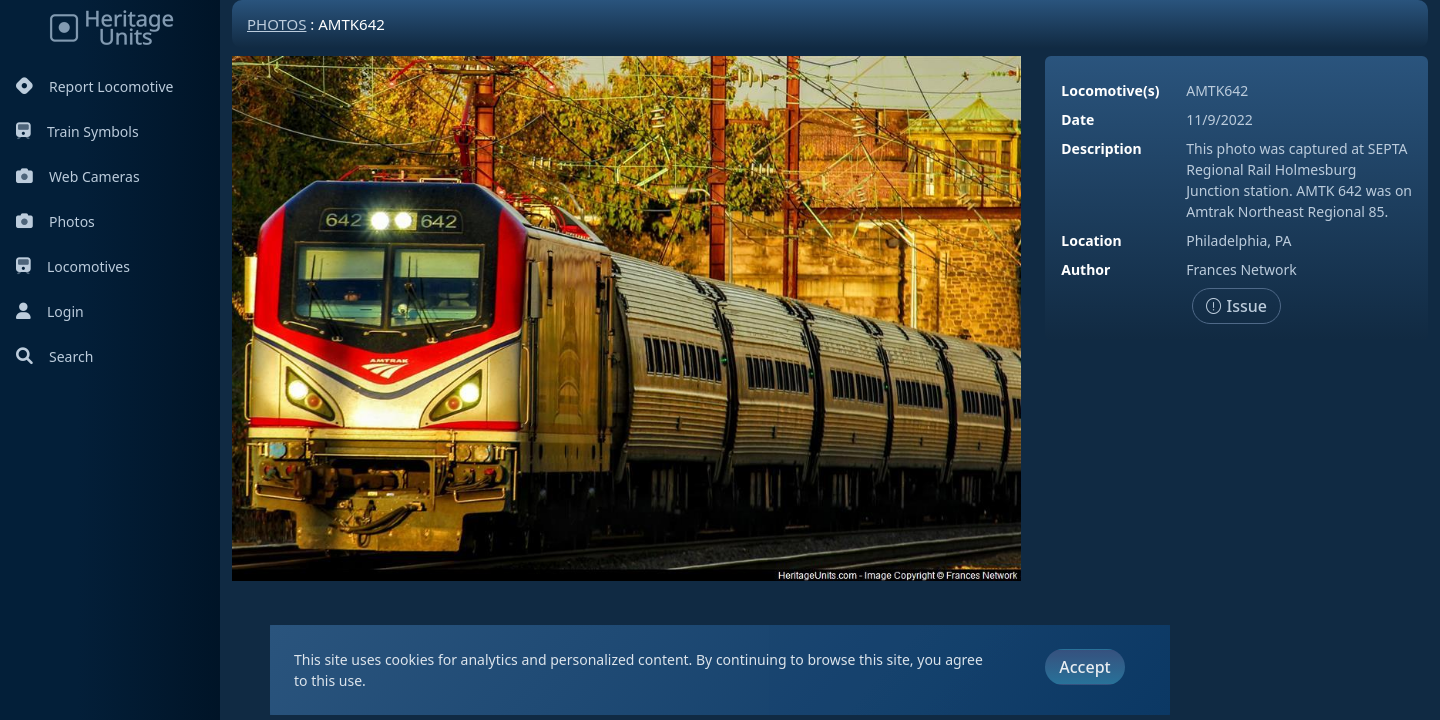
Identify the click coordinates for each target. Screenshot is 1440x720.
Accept (1084, 667)
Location (1091, 240)
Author (1085, 269)
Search (54, 356)
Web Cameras (78, 176)
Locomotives (73, 266)
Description (1101, 148)
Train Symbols (77, 131)
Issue (1236, 306)
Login (50, 311)
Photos (55, 221)
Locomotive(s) (1110, 90)
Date (1077, 119)
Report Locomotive (94, 86)
